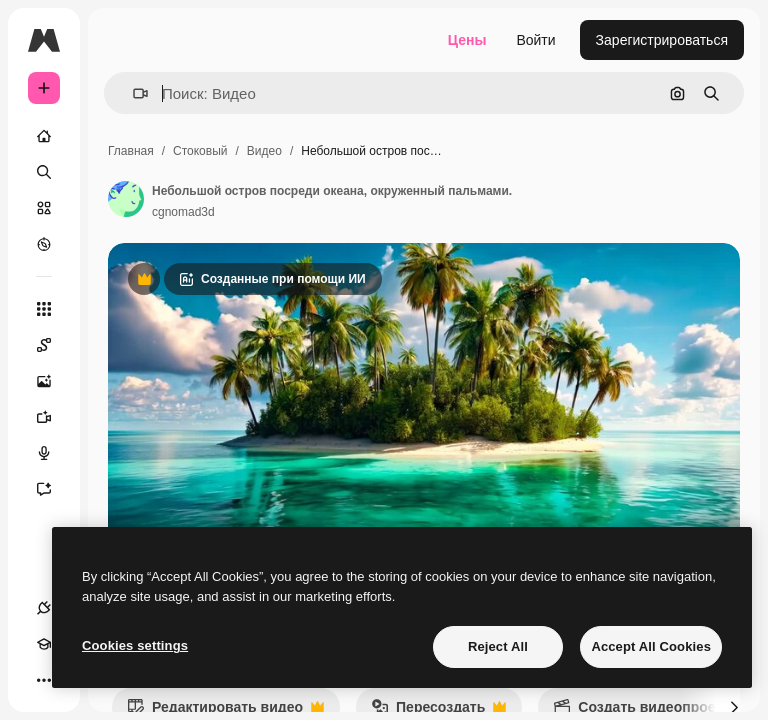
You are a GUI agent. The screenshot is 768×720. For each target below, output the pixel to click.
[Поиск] (44, 172)
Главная (131, 151)
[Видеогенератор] (54, 417)
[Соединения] (44, 608)
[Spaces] (54, 345)
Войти (535, 40)
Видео (264, 151)
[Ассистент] (54, 489)
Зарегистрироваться (662, 40)
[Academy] (44, 644)
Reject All (498, 646)
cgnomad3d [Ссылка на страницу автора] (183, 212)
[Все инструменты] (44, 309)
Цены (467, 40)
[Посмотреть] (44, 244)
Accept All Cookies (651, 646)
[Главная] (44, 136)
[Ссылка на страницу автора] (126, 199)
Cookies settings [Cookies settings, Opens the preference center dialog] (135, 645)
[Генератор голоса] (54, 453)
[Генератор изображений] (54, 381)
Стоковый (200, 151)
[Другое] (44, 680)
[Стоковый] (44, 208)
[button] (132, 93)
